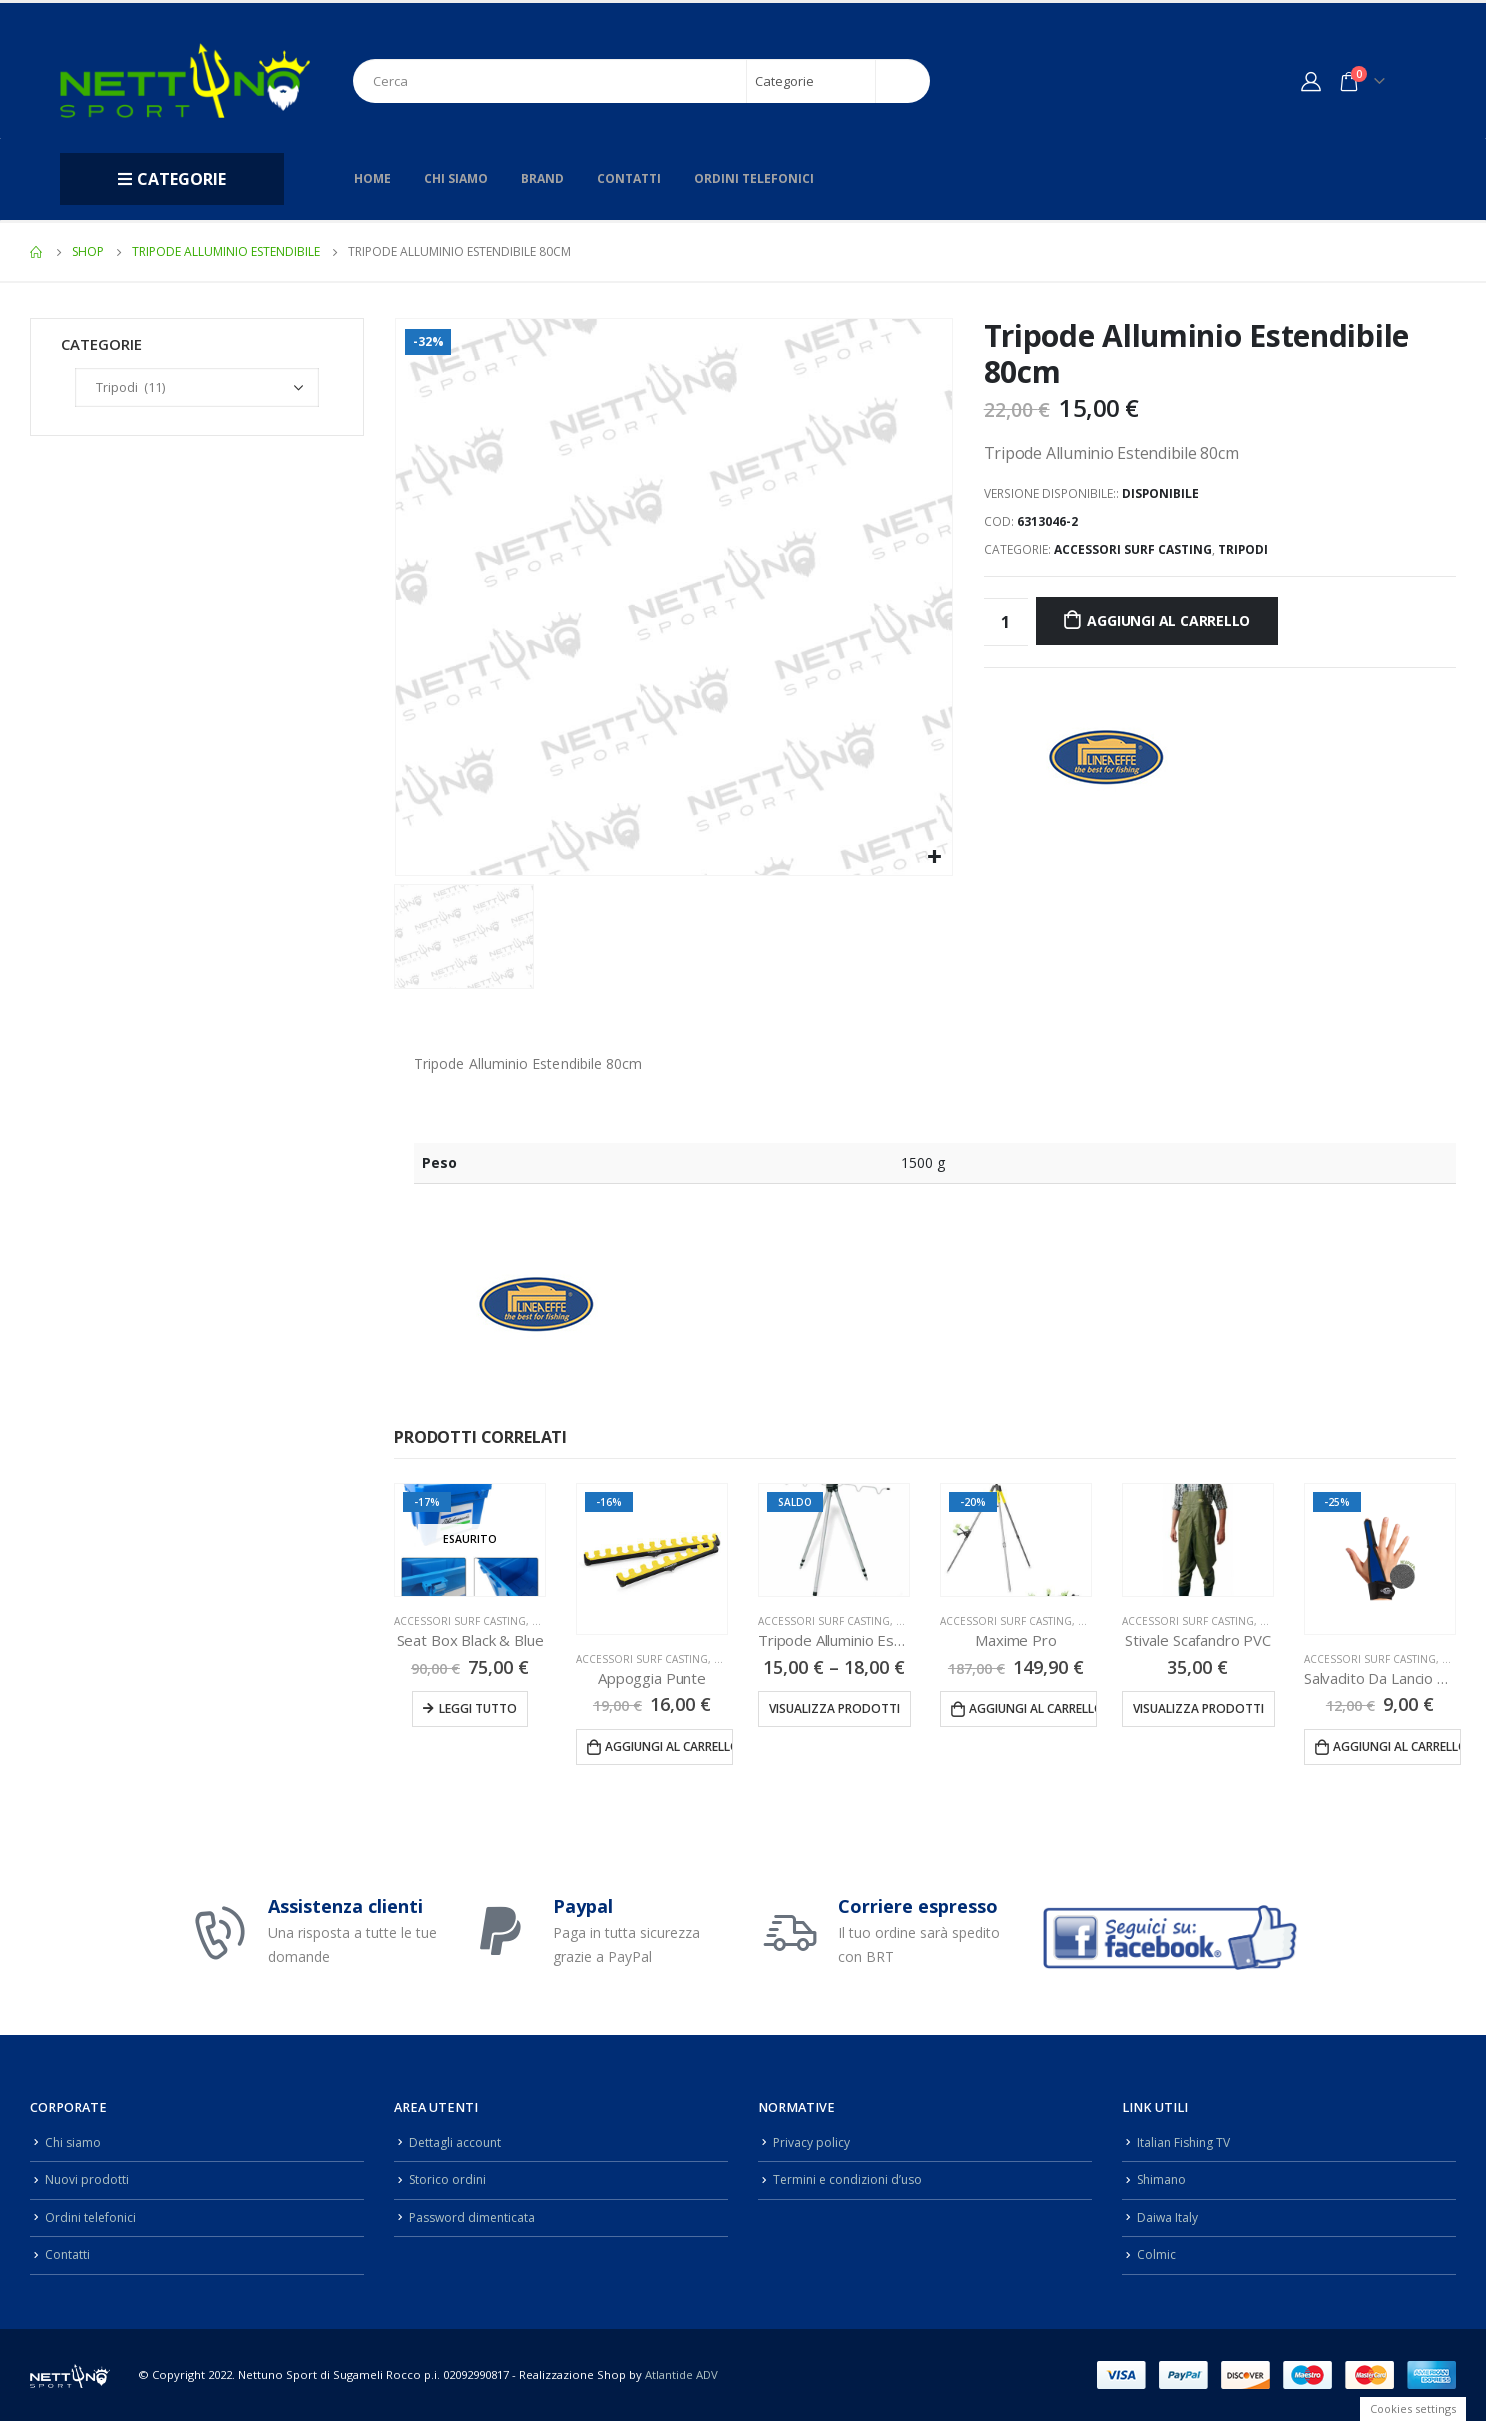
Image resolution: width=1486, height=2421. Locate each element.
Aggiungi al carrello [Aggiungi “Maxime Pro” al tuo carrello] (1033, 1708)
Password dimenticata (475, 2217)
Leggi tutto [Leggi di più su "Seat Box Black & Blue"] (478, 1708)
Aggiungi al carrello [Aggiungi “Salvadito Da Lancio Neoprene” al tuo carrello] (1397, 1746)
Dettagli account (456, 2142)
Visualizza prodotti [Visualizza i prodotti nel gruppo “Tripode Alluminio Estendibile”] (834, 1708)
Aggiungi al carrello (1168, 620)
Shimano (1163, 2179)
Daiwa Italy (1168, 2217)
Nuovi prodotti (87, 2179)
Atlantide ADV (681, 2374)
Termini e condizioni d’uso (851, 2179)
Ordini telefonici (754, 178)
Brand (542, 178)
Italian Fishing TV (1186, 2142)
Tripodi (1243, 549)
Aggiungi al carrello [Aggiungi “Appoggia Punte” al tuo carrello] (669, 1746)
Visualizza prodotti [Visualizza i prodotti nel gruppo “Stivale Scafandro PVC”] (1198, 1708)
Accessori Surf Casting (1133, 549)
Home (372, 178)
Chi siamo (456, 178)
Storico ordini (449, 2179)
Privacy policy (812, 2142)
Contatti (629, 178)
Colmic (1156, 2254)
